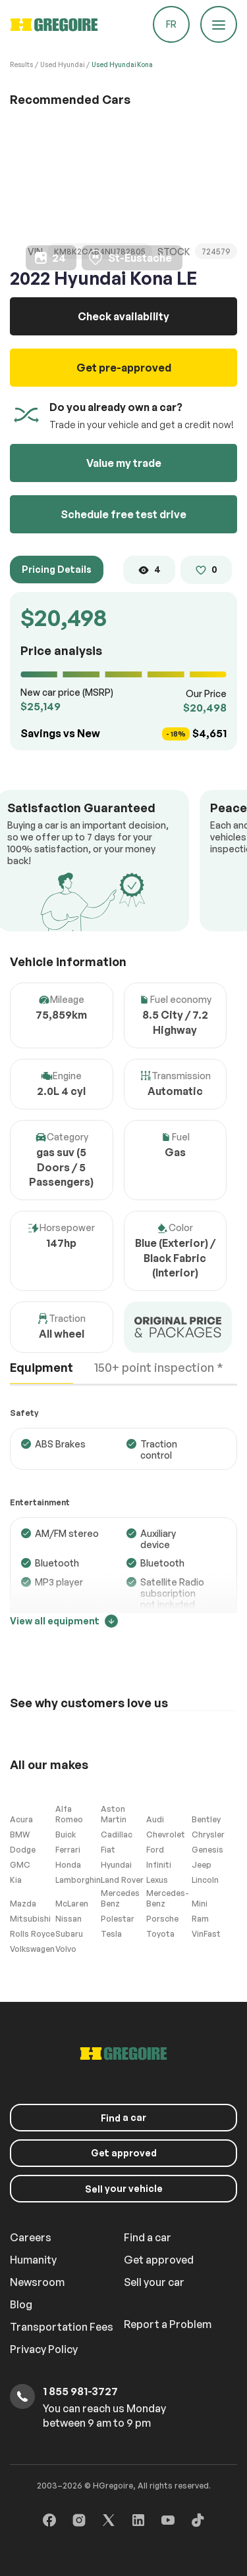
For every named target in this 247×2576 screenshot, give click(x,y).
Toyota (160, 1934)
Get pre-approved (123, 367)
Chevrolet (165, 1834)
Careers (30, 2237)
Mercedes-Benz (167, 1898)
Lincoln (205, 1880)
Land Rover (122, 1880)
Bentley (206, 1819)
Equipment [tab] (41, 1367)
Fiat (108, 1850)
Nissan (68, 1919)
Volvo (65, 1949)
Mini (199, 1903)
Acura (21, 1819)
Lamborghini (78, 1880)
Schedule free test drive (123, 514)
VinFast (206, 1934)
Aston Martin (113, 1814)
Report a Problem (167, 2324)
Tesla (111, 1934)
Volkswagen (32, 1949)
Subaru (69, 1934)
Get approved (124, 2152)
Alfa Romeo (69, 1814)
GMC (20, 1865)
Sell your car (154, 2282)
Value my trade (123, 463)
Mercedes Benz (120, 1898)
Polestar (117, 1919)
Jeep (201, 1865)
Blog (21, 2304)
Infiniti (158, 1865)
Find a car (147, 2237)
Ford (155, 1850)
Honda (68, 1865)
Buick (65, 1834)
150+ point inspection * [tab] (158, 1367)
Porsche (162, 1919)
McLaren (71, 1903)
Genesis (207, 1850)
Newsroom (37, 2282)
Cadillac (116, 1834)
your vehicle (124, 2189)
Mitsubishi (30, 1919)
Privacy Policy (44, 2349)
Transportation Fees (61, 2326)
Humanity (33, 2259)
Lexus (157, 1880)
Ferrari (67, 1850)
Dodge (23, 1850)
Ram (200, 1919)
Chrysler (208, 1834)
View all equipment (64, 1621)
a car (123, 2118)
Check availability (123, 316)
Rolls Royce (32, 1934)
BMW (20, 1834)
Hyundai (116, 1865)
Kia (16, 1880)
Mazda (23, 1903)
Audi (155, 1819)
